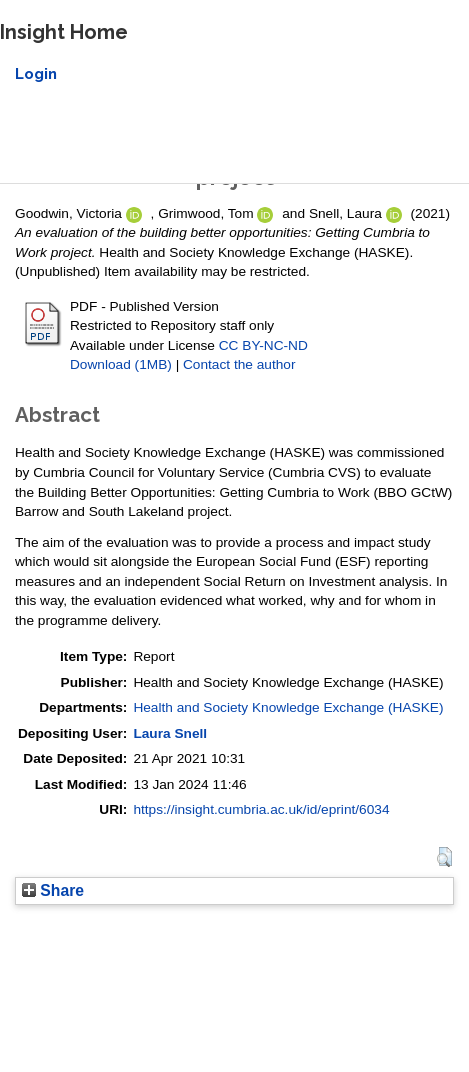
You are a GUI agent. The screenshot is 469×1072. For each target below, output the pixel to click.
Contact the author (239, 364)
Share (53, 890)
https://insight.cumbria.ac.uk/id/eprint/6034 (261, 809)
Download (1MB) (121, 364)
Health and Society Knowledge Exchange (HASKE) (288, 707)
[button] (444, 857)
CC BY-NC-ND (263, 345)
